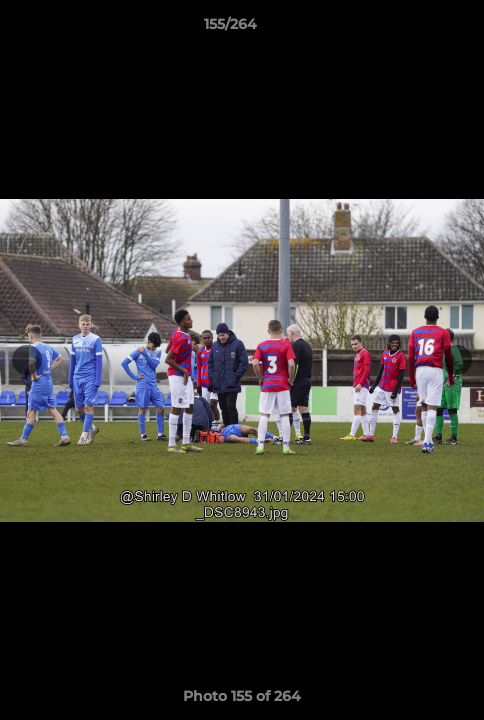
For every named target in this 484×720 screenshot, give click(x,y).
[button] (412, 29)
